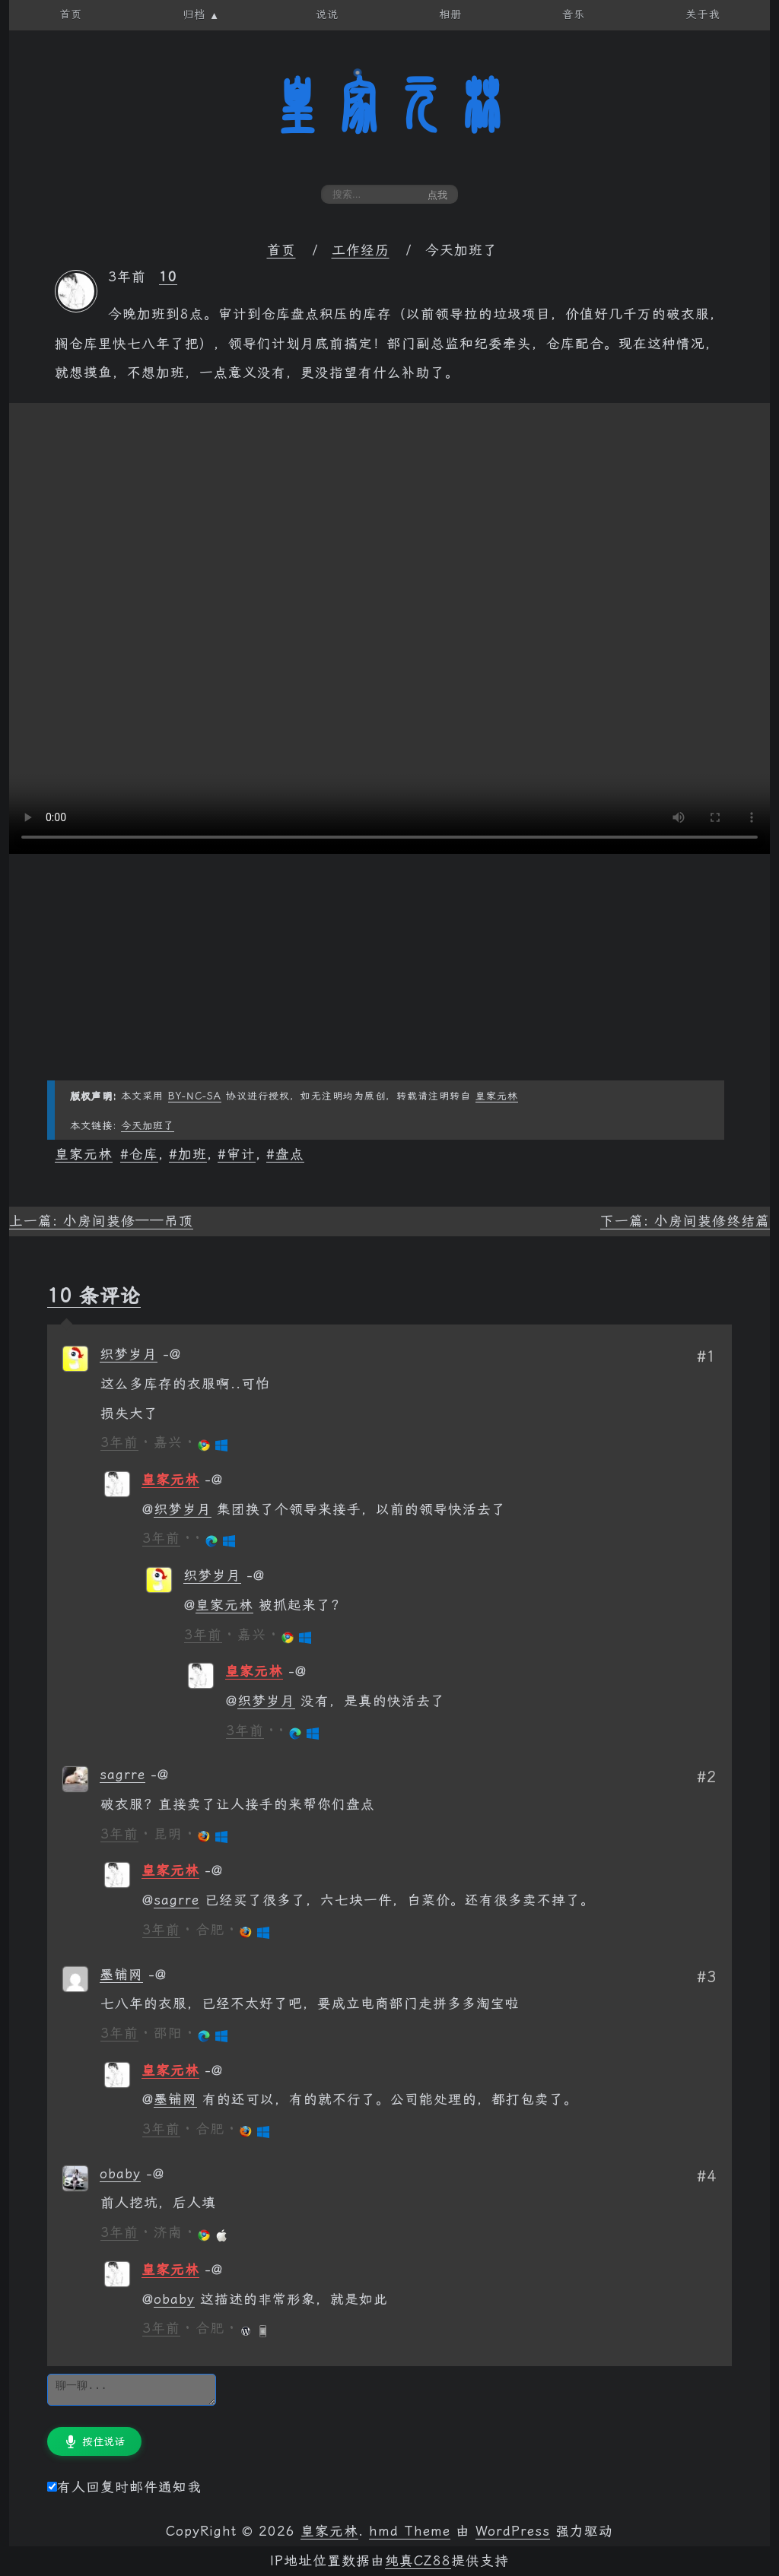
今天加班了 (147, 1125)
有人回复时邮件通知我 (124, 2487)
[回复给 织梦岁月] (172, 1354)
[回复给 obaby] (155, 2173)
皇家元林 (389, 105)
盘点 (289, 1154)
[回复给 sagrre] (160, 1774)
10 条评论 (94, 1295)
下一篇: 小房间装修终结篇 (685, 1221)
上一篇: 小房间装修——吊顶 (101, 1221)
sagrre (122, 1774)
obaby (120, 2173)
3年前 (119, 1442)
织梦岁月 (128, 1354)
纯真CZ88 (418, 2560)
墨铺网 (121, 1974)
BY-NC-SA (194, 1096)
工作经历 (361, 250)
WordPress (512, 2531)
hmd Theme (409, 2531)
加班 (192, 1154)
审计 (241, 1154)
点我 (437, 195)
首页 (281, 250)
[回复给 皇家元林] (214, 1479)
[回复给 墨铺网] (157, 1974)
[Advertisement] (389, 974)
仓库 (143, 1154)
